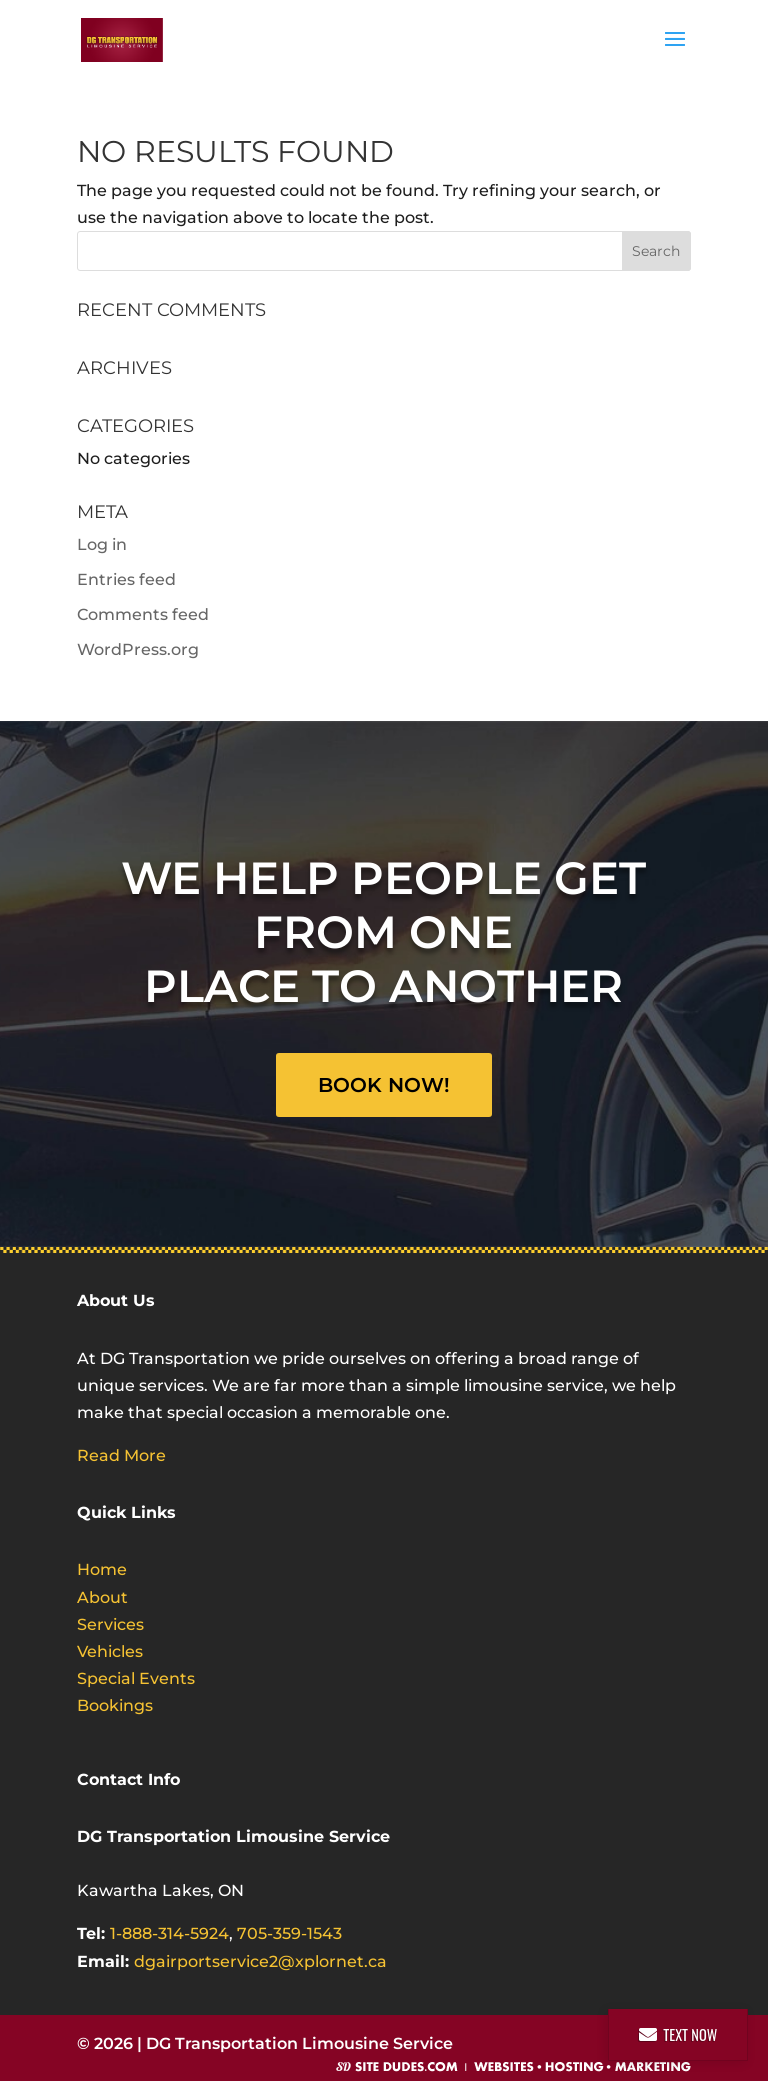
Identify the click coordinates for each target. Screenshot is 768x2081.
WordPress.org (138, 649)
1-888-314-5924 (169, 1933)
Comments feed (143, 614)
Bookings (115, 1705)
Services (110, 1624)
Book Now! (384, 1085)
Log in (102, 544)
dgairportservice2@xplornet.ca (260, 1961)
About (102, 1597)
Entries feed (126, 579)
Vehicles (110, 1651)
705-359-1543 (289, 1933)
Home (102, 1569)
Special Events (136, 1678)
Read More (121, 1455)
